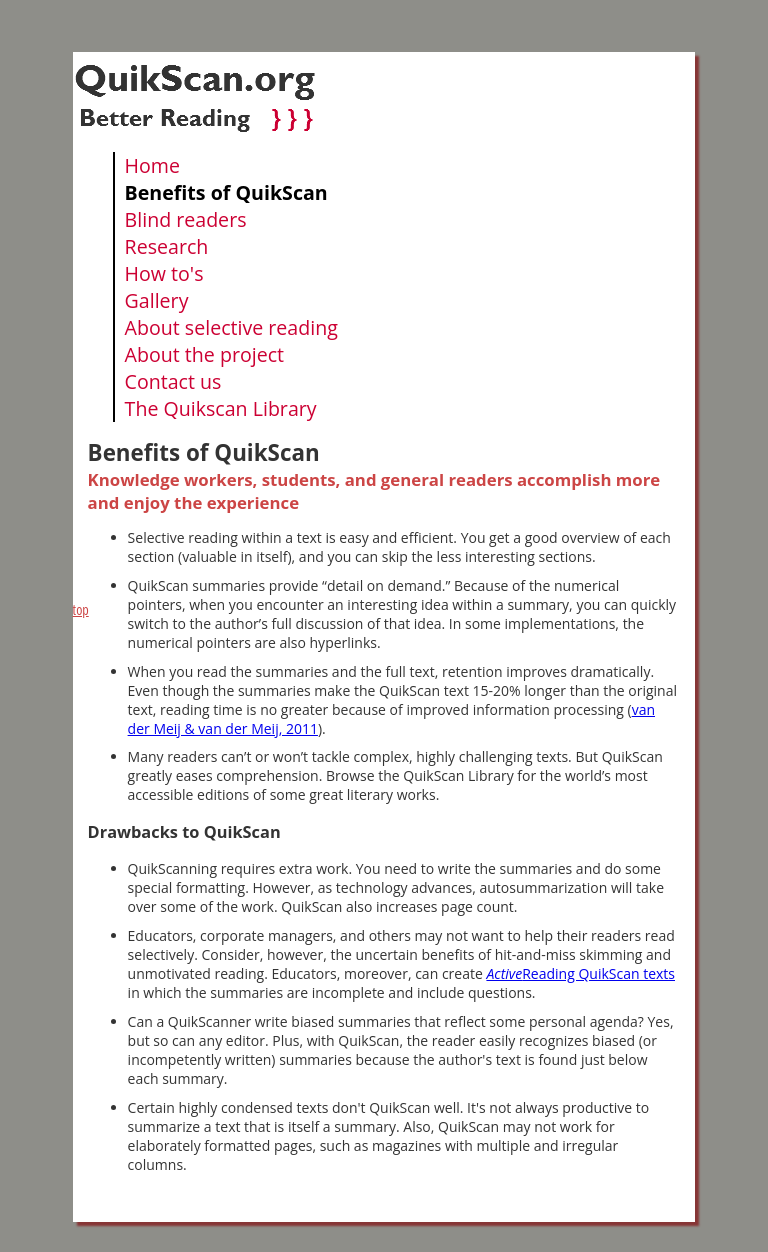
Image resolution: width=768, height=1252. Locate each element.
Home (152, 165)
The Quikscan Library (221, 408)
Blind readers (186, 219)
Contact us (173, 381)
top (81, 609)
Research (167, 246)
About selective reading (231, 327)
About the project (204, 354)
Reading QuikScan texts (580, 973)
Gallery (157, 300)
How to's (164, 273)
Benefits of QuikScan (226, 192)
